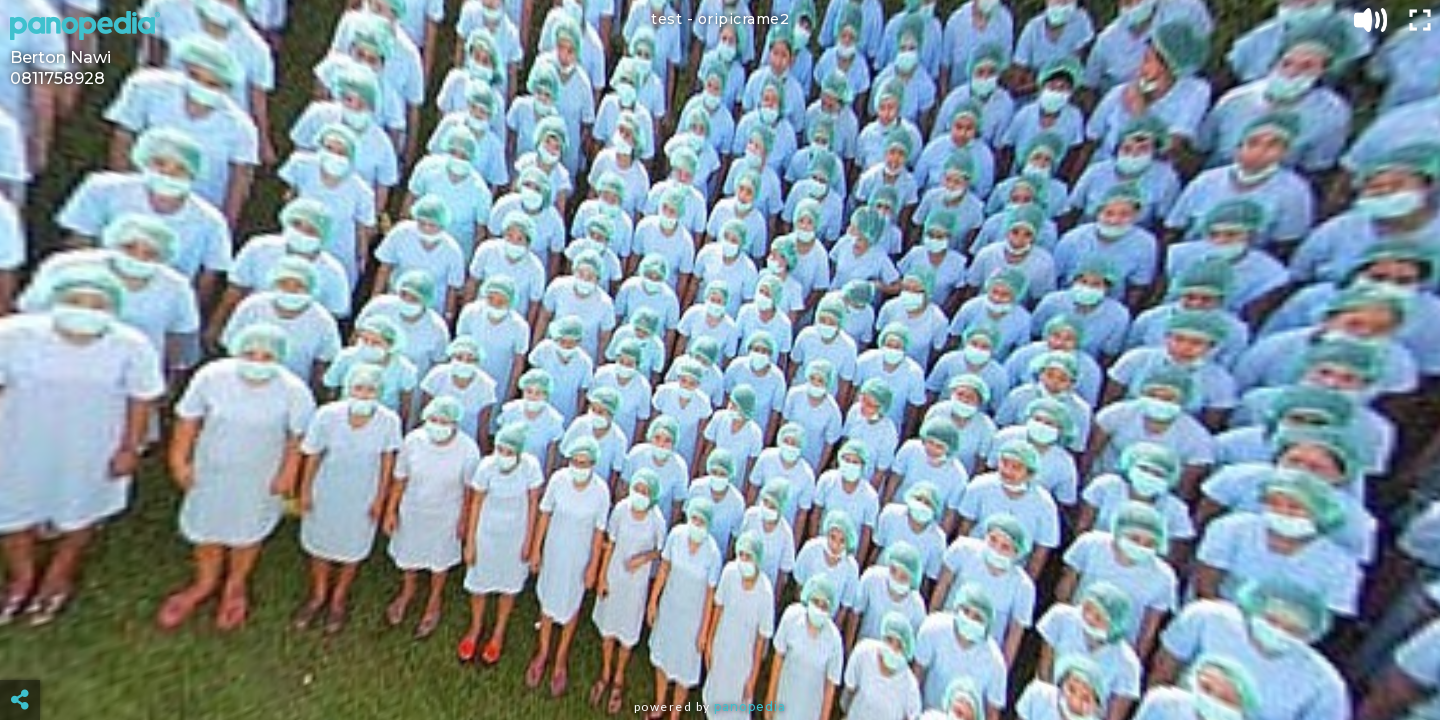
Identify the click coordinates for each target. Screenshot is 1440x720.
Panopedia (750, 706)
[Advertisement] (720, 650)
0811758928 (57, 78)
